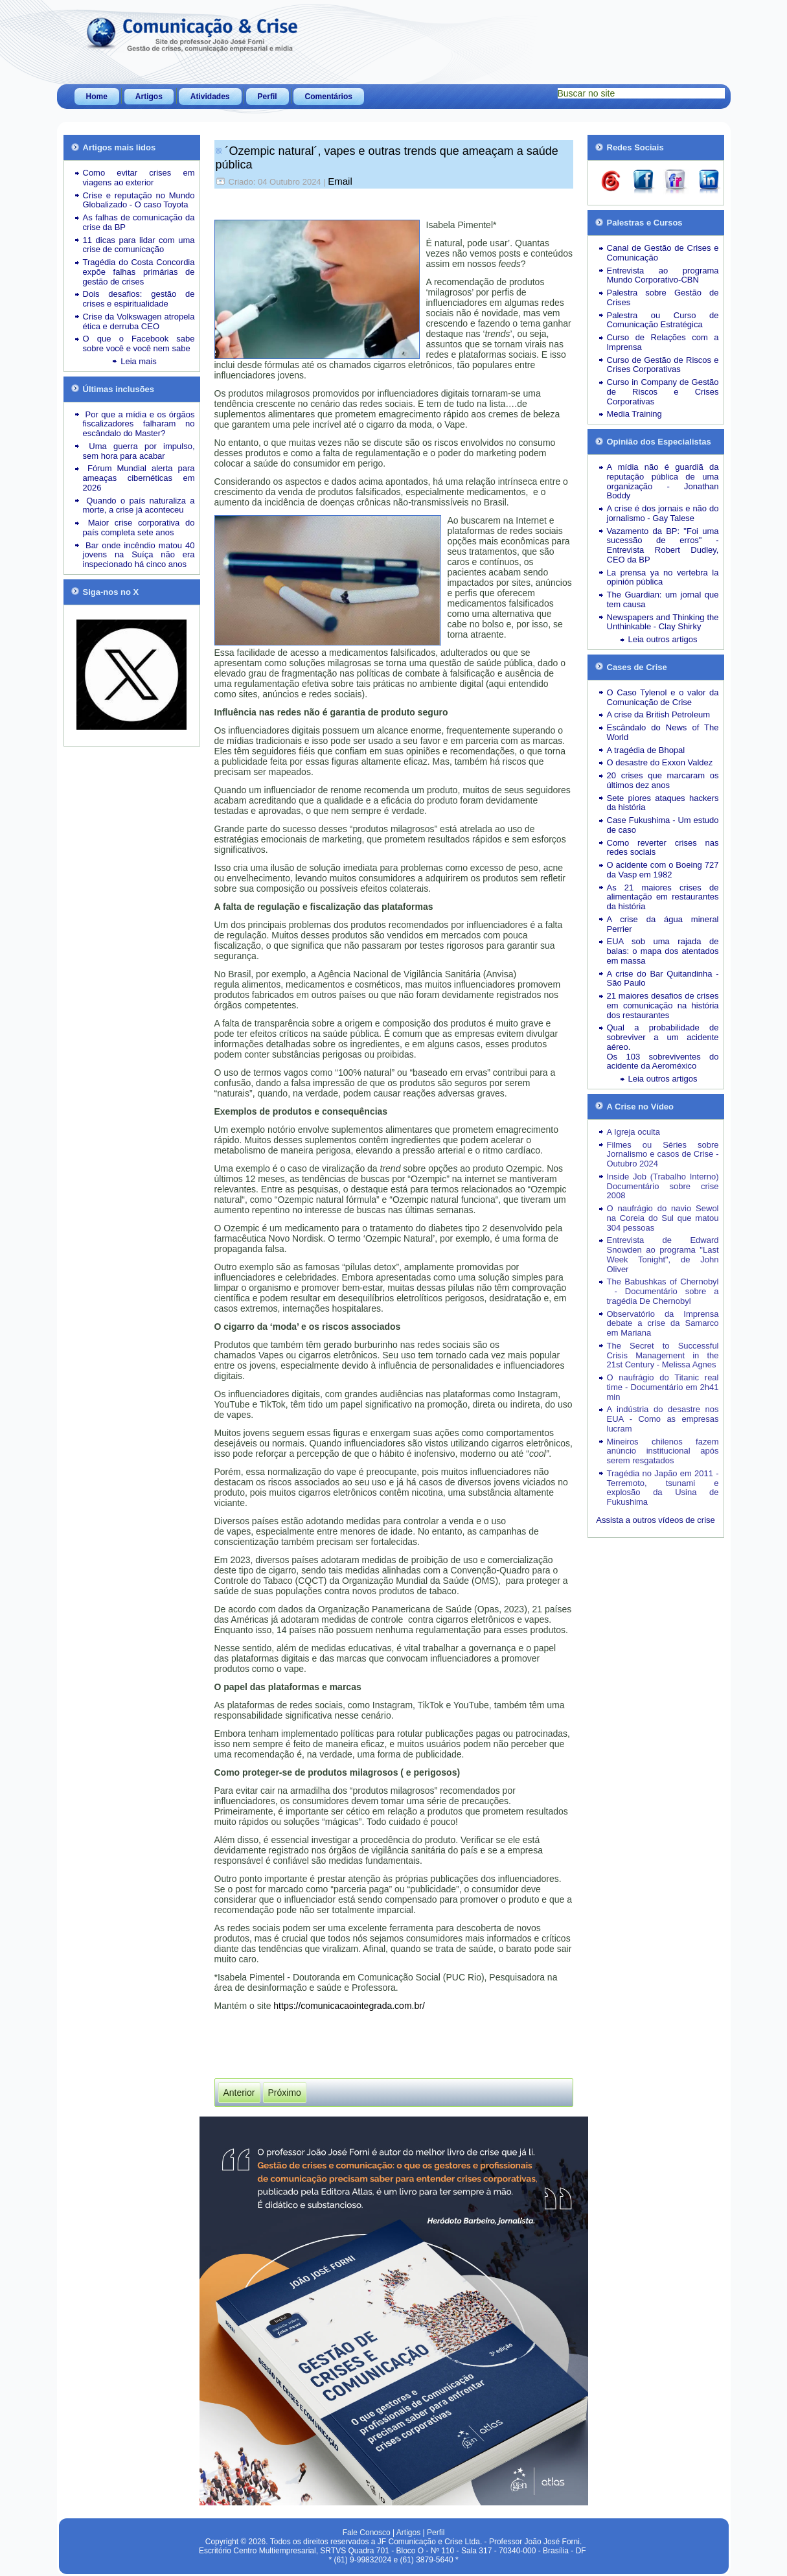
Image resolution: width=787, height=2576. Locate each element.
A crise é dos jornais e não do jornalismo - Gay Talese (663, 513)
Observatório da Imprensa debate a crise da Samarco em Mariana (663, 1323)
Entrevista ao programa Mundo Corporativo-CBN (663, 275)
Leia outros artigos (663, 639)
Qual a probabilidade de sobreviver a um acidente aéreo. (663, 1037)
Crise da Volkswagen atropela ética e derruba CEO (139, 321)
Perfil (267, 96)
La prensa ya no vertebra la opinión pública (663, 577)
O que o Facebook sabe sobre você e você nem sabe (139, 343)
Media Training (634, 414)
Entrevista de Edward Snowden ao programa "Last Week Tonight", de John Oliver (663, 1254)
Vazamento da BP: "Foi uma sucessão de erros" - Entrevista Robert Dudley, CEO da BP (663, 545)
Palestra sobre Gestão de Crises (663, 297)
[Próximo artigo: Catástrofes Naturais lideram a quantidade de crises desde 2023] (284, 2092)
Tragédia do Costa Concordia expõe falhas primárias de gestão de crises (139, 271)
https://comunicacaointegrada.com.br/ (348, 2006)
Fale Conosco (367, 2532)
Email (340, 181)
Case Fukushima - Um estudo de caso (663, 825)
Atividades (210, 96)
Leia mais (138, 361)
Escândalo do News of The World (663, 732)
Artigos (149, 96)
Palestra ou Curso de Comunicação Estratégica (663, 320)
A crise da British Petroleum (659, 714)
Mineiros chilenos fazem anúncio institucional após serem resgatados (663, 1451)
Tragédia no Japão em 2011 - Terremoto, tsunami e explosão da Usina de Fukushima (663, 1487)
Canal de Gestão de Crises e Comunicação (663, 252)
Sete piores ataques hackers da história (663, 803)
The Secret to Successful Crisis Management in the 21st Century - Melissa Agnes (663, 1355)
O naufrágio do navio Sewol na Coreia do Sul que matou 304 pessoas (663, 1218)
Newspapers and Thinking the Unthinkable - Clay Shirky (663, 622)
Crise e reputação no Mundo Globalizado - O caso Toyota (139, 200)
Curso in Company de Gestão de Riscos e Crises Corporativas (663, 391)
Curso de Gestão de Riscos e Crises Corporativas (663, 365)
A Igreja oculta (633, 1132)
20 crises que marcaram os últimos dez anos (663, 780)
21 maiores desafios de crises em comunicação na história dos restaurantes (663, 1005)
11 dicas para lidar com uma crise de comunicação (139, 245)
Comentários (328, 96)
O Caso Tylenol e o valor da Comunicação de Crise (663, 697)
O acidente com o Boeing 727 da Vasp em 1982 (663, 869)
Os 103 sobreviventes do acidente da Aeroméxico (663, 1061)
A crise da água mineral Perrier (663, 924)
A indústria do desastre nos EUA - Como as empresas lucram (663, 1418)
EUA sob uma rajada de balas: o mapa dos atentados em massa (663, 951)
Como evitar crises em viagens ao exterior (139, 177)
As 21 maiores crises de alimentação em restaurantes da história (663, 897)
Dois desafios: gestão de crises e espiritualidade (139, 298)
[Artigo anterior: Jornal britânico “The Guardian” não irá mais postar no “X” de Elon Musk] (239, 2092)
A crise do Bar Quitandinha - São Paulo (663, 978)
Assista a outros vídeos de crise (655, 1520)
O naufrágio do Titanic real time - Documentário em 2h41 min (663, 1387)
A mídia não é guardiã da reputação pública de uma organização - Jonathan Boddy (663, 481)
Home (97, 96)
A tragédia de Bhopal (646, 750)
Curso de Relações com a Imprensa (663, 342)
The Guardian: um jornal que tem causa (663, 599)
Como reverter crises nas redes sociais (663, 847)
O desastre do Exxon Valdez (660, 762)
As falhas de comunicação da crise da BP (139, 222)
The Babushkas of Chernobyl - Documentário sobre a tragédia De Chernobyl (663, 1291)
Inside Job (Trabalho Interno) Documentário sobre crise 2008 (663, 1186)
